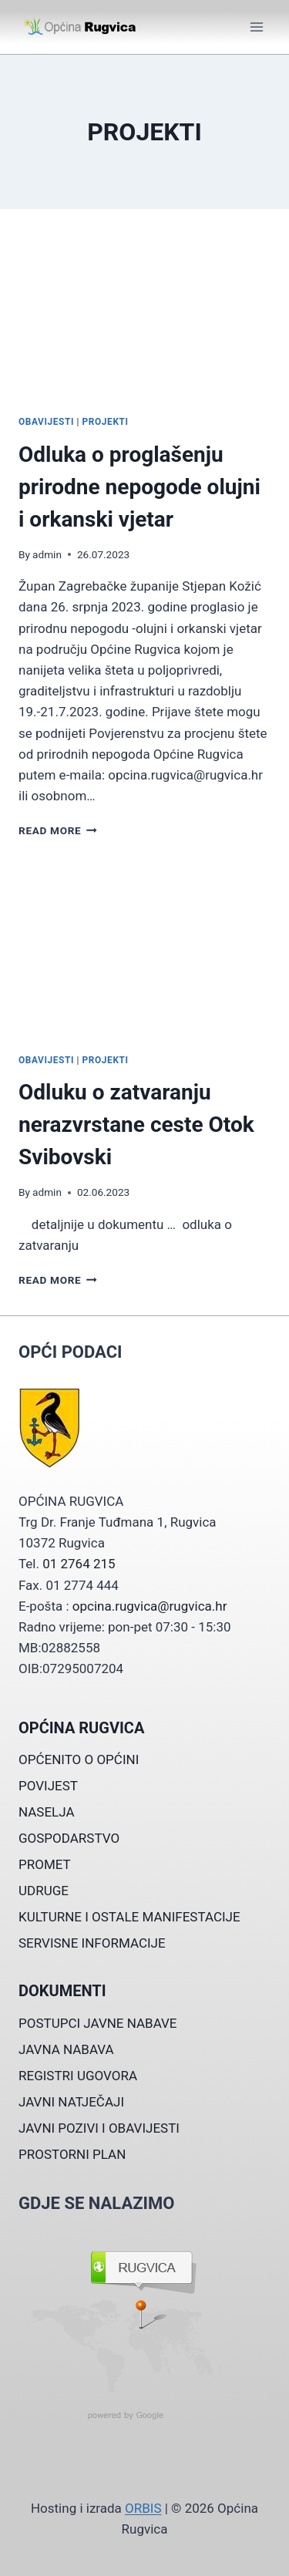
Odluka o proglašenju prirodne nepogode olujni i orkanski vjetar (139, 487)
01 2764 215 (78, 1563)
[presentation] (144, 318)
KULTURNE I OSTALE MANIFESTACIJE (129, 1916)
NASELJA (46, 1812)
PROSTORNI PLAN (72, 2154)
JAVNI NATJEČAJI (71, 2102)
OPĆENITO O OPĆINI (78, 1759)
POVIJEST (48, 1785)
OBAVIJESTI (46, 421)
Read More (57, 830)
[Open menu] (256, 27)
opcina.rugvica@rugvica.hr (149, 1606)
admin (47, 554)
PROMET (44, 1864)
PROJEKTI (105, 421)
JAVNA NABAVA (66, 2049)
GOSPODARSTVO (68, 1838)
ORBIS (143, 2508)
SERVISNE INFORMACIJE (92, 1943)
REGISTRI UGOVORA (77, 2075)
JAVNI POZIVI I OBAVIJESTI (99, 2128)
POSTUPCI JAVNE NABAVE (97, 2023)
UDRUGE (43, 1890)
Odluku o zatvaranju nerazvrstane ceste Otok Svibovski (136, 1124)
